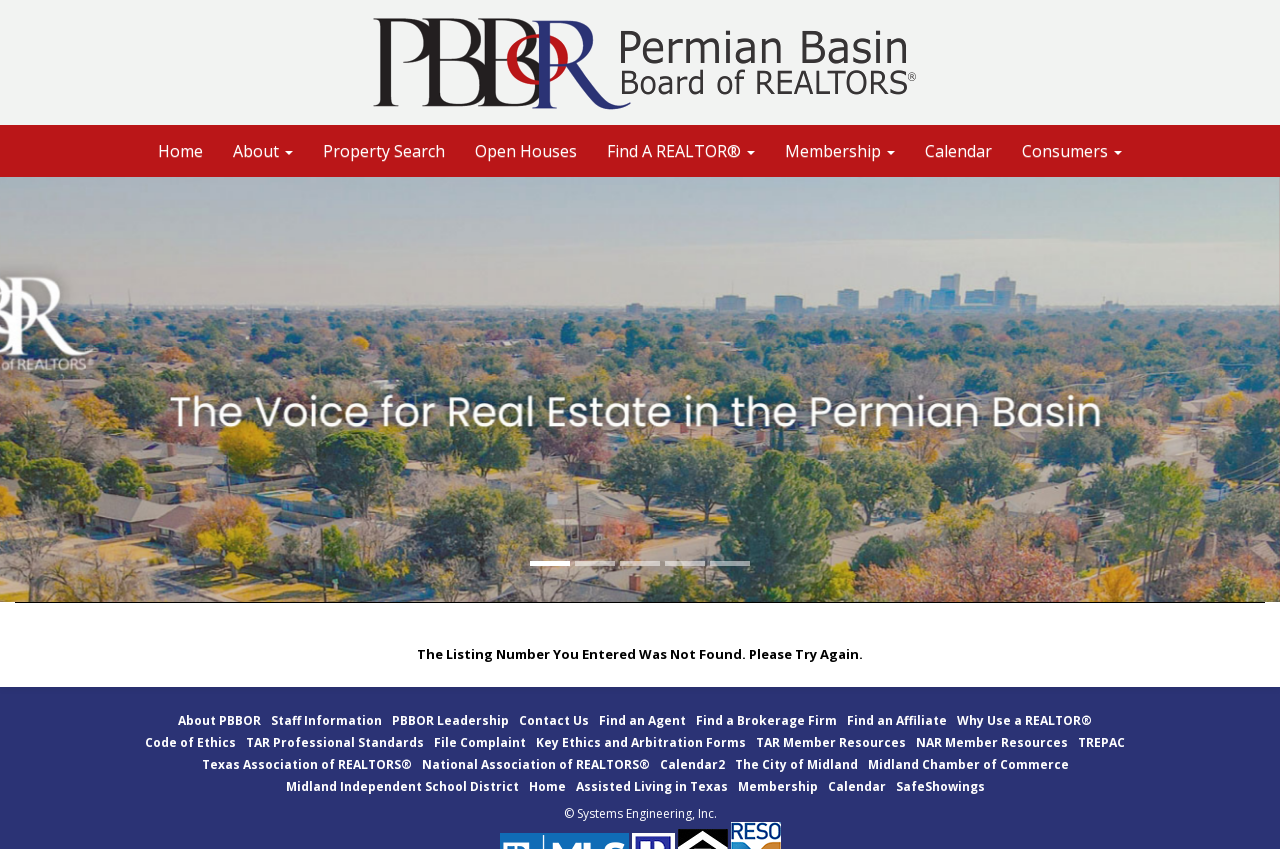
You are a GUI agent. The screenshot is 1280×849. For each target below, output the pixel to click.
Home (180, 151)
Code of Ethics (190, 742)
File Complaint (480, 742)
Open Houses (526, 151)
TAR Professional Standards (335, 742)
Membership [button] (840, 151)
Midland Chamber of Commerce (968, 764)
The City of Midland (796, 764)
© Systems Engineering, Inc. (640, 813)
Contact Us (554, 720)
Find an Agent (642, 720)
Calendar (958, 151)
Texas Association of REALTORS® (307, 764)
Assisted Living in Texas (652, 786)
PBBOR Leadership (450, 720)
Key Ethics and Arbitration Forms (641, 742)
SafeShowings (940, 786)
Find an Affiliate (897, 720)
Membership (778, 786)
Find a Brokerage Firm (766, 720)
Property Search (384, 151)
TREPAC (1101, 742)
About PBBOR (219, 720)
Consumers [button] (1072, 151)
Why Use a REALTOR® (1024, 720)
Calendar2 (692, 764)
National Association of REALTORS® (536, 764)
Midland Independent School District (402, 786)
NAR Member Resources (992, 742)
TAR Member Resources (831, 742)
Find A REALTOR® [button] (681, 151)
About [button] (263, 151)
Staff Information (326, 720)
